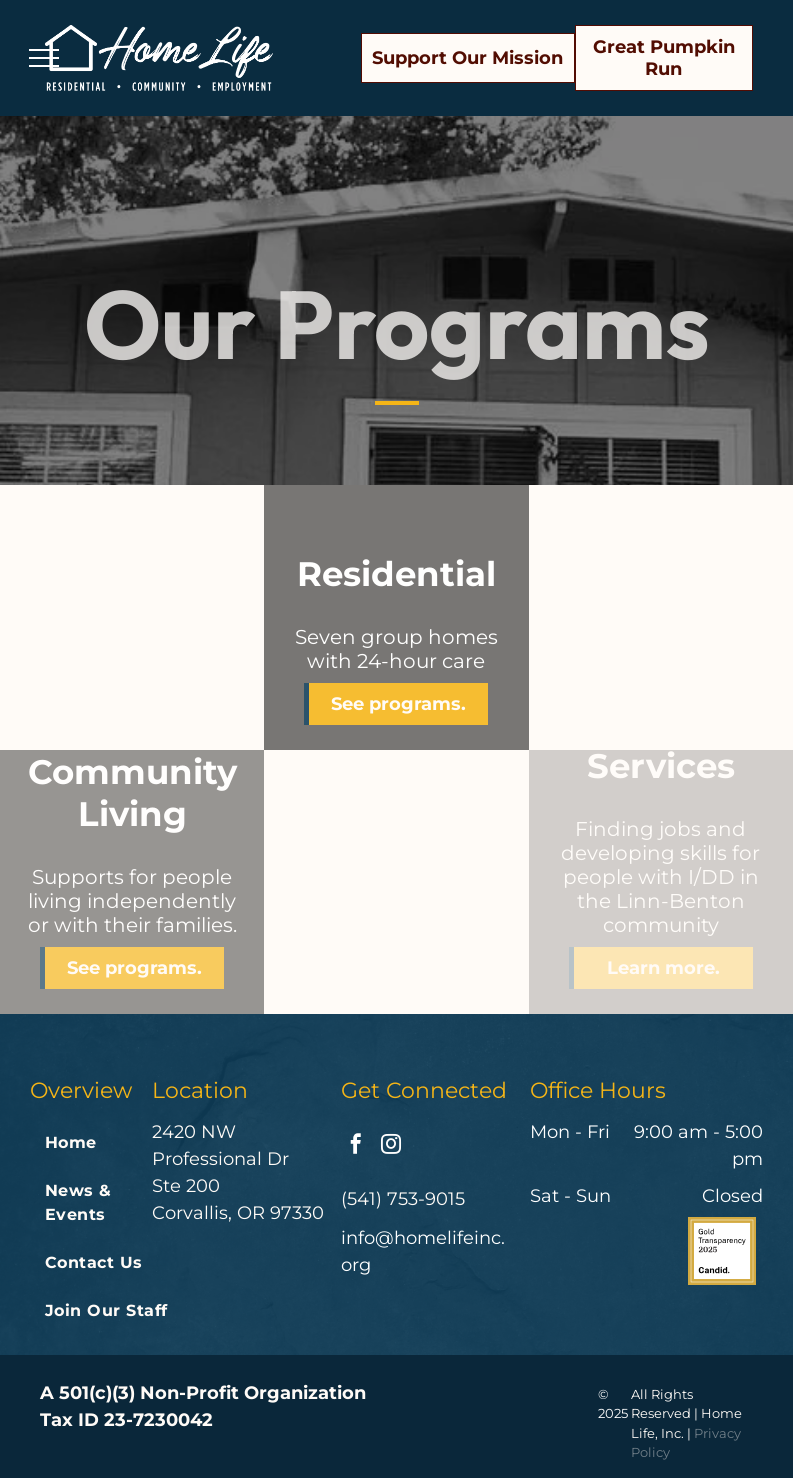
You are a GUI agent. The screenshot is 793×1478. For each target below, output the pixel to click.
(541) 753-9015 (403, 1199)
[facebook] (356, 1146)
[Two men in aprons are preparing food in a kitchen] (661, 617)
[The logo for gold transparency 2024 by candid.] (722, 1251)
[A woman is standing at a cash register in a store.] (396, 882)
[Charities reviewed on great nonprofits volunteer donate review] (646, 1251)
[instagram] (391, 1146)
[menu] (44, 58)
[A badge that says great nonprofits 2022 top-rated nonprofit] (571, 1251)
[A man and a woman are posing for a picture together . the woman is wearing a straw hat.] (132, 617)
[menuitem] (111, 1143)
